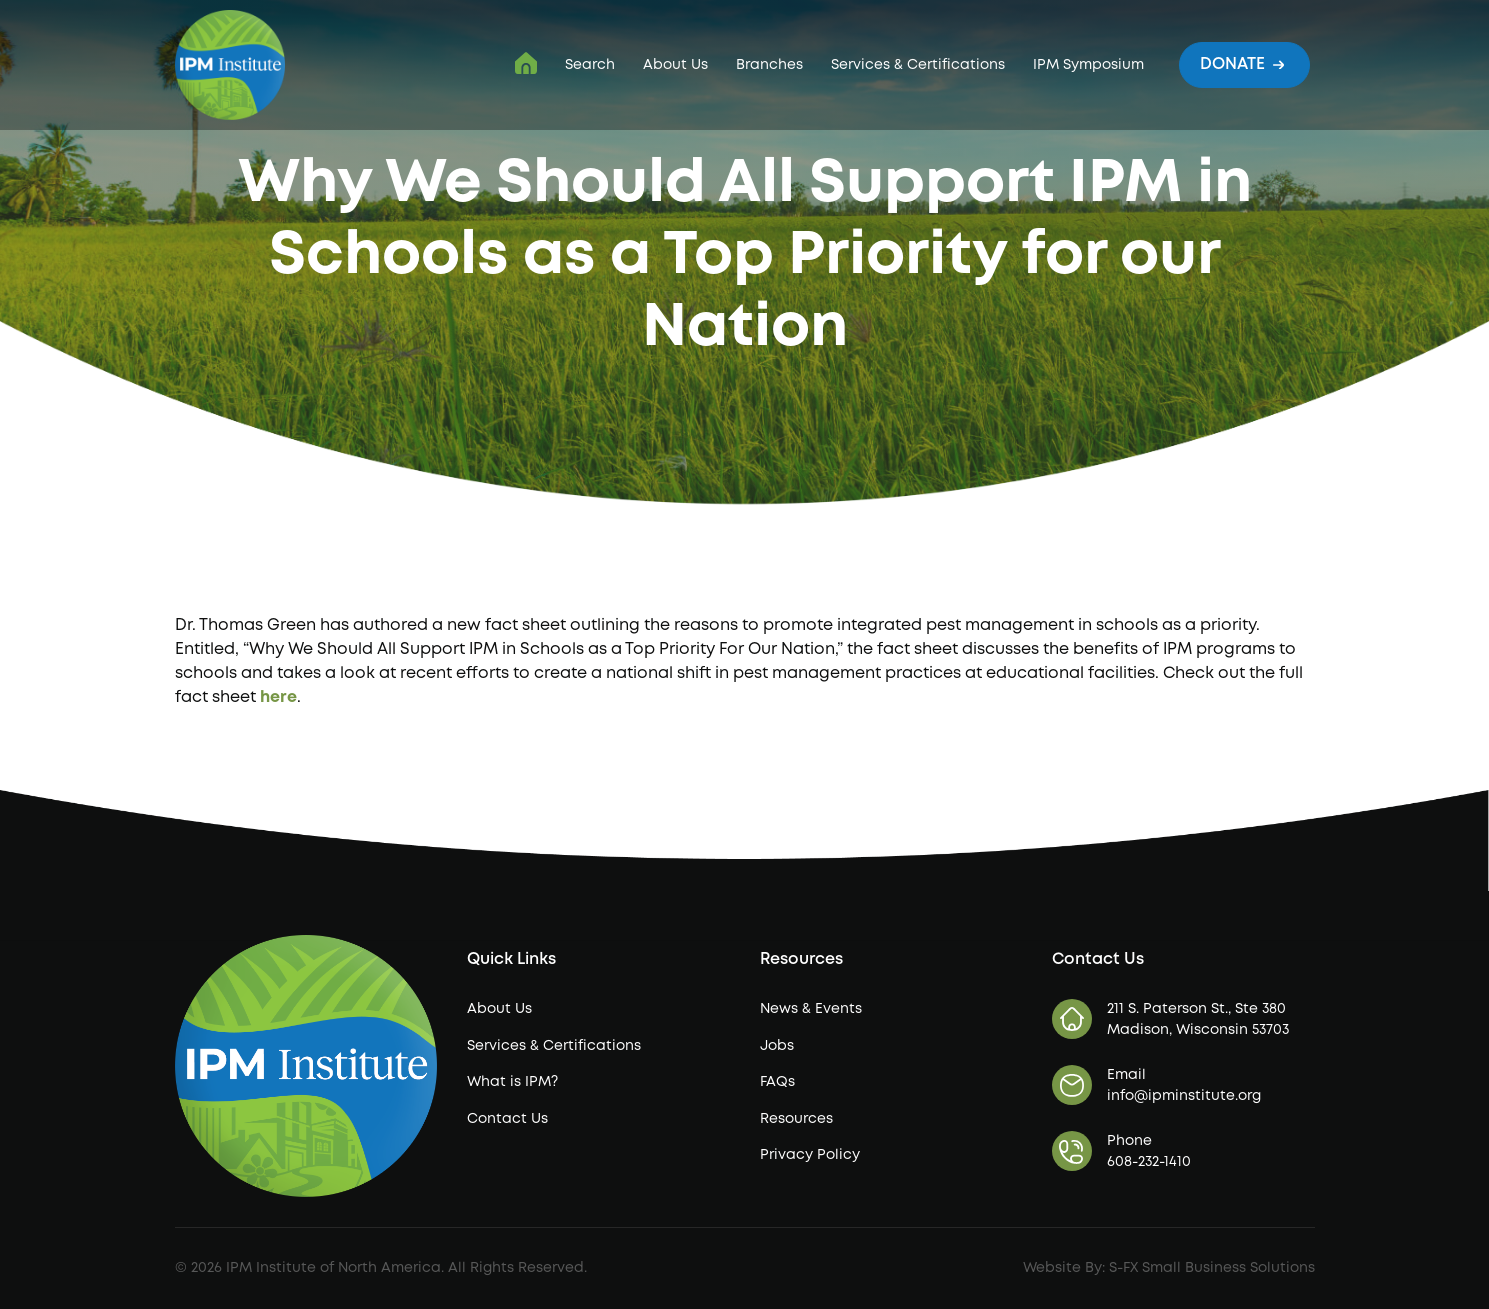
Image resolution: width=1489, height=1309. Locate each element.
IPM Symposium (1088, 65)
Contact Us (507, 1119)
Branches (769, 65)
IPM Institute (526, 63)
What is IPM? (512, 1082)
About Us (675, 65)
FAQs (777, 1082)
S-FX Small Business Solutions (1212, 1268)
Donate (1244, 63)
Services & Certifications (918, 65)
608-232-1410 (1149, 1162)
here (278, 697)
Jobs (777, 1046)
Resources (796, 1119)
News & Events (811, 1009)
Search (590, 65)
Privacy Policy (810, 1155)
